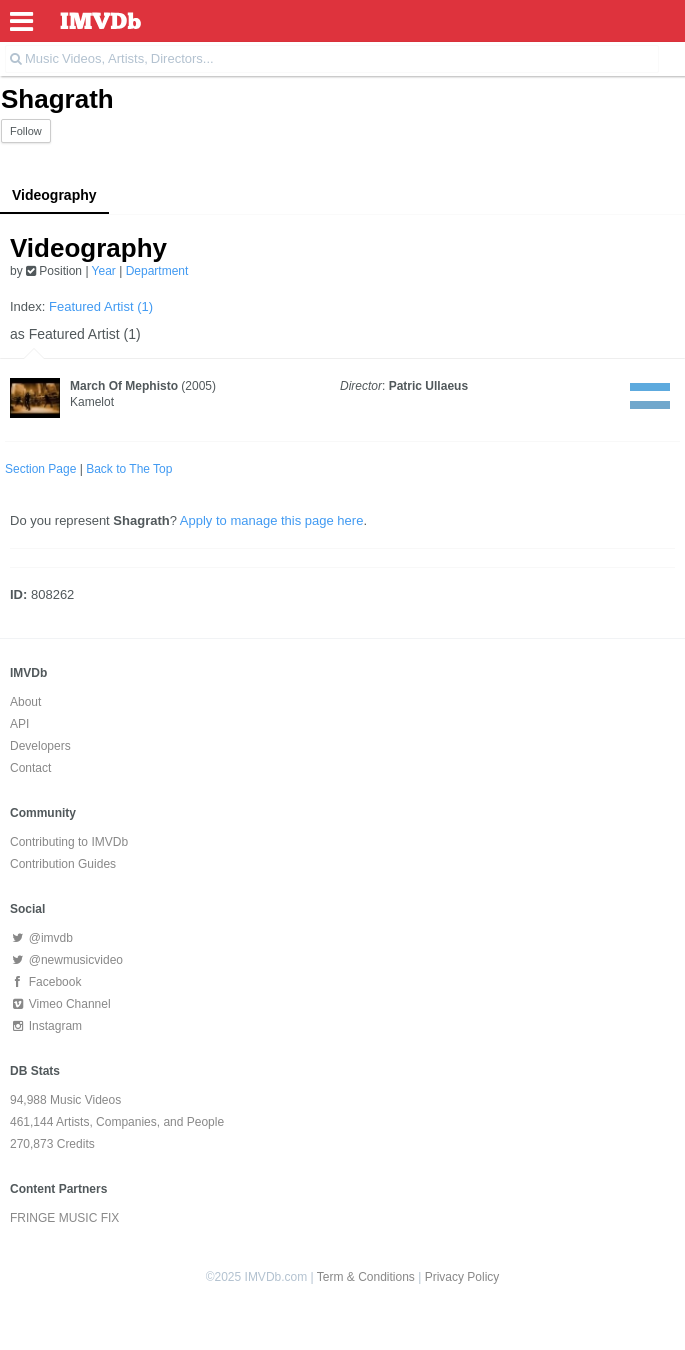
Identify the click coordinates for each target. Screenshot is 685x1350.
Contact (30, 768)
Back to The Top (129, 469)
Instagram (46, 1026)
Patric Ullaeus (428, 386)
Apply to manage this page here (272, 520)
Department (157, 271)
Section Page (40, 469)
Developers (40, 746)
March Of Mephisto (124, 386)
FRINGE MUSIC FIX (64, 1218)
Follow (26, 131)
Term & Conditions (366, 1277)
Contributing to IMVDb (69, 842)
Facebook (45, 982)
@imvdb (41, 938)
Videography (54, 195)
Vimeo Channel (60, 1004)
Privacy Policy (462, 1277)
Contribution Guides (63, 864)
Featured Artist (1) (101, 306)
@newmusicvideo (66, 960)
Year (104, 271)
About (25, 702)
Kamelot (92, 402)
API (19, 724)
